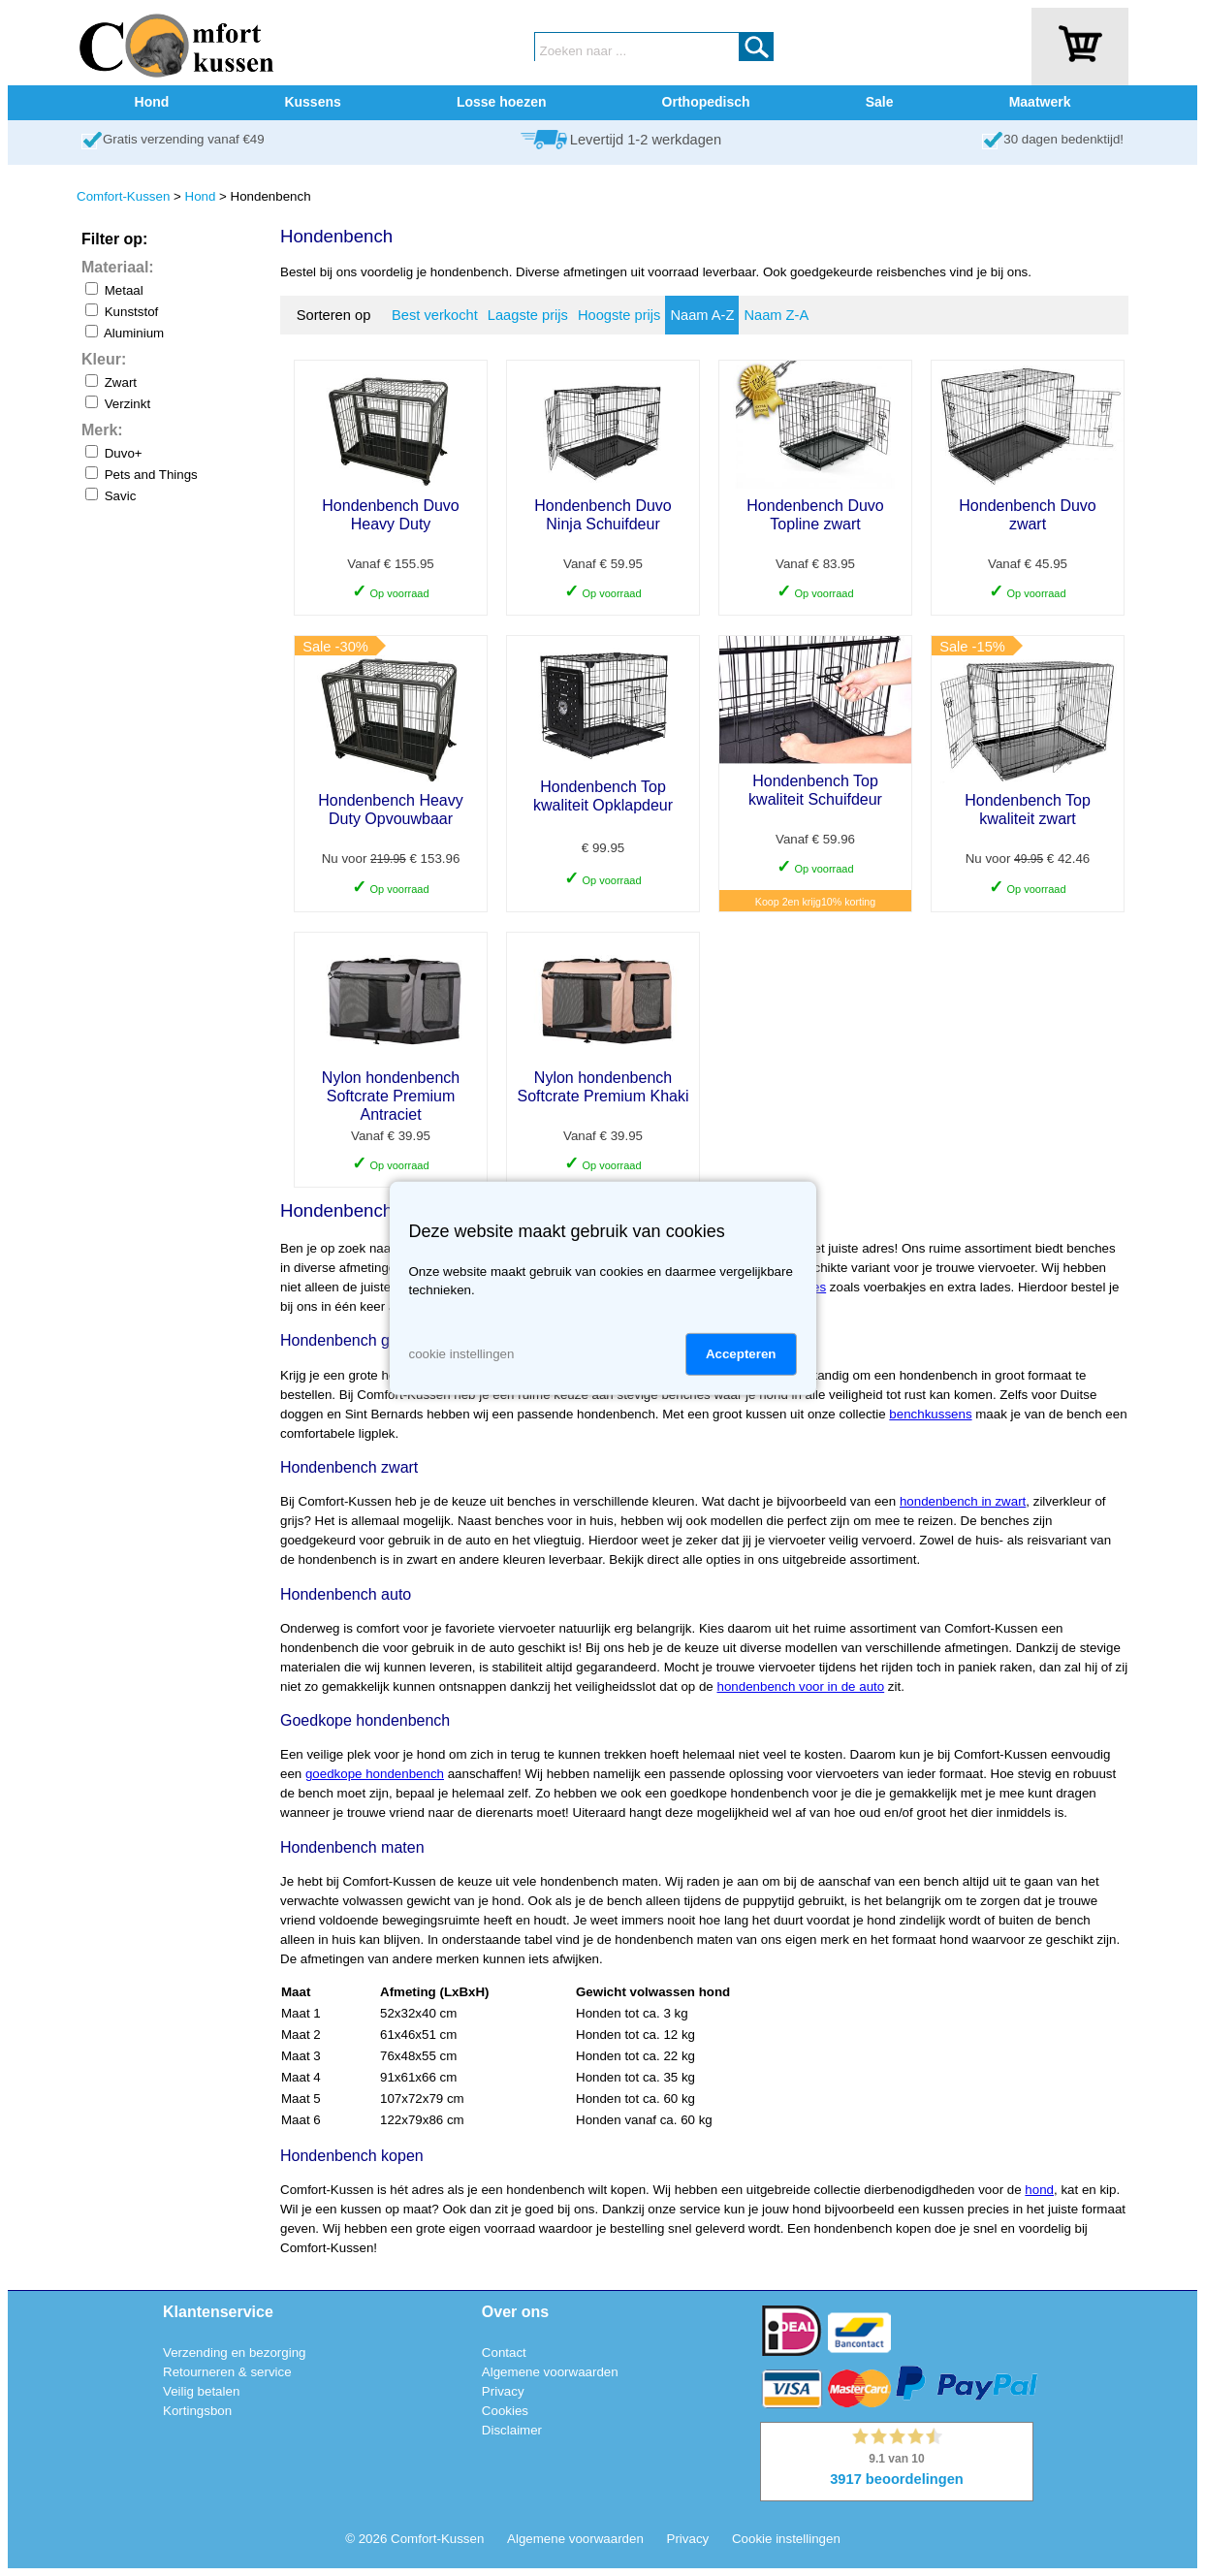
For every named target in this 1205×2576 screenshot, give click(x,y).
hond (1039, 2189)
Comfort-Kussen (123, 196)
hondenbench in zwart (963, 1501)
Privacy (503, 2391)
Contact (504, 2352)
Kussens (312, 102)
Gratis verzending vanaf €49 (184, 139)
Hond (152, 102)
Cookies (505, 2410)
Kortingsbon (197, 2410)
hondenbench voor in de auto (801, 1686)
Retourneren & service (227, 2372)
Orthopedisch (706, 102)
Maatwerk (1040, 102)
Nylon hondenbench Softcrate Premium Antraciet (391, 1096)
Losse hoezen (502, 102)
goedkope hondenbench (374, 1773)
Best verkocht (435, 315)
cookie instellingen (462, 1354)
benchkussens (930, 1414)
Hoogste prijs (619, 315)
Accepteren (741, 1354)
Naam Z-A (776, 315)
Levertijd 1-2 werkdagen (645, 139)
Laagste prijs (528, 315)
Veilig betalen (201, 2391)
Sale (880, 102)
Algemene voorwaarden (550, 2372)
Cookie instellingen (786, 2538)
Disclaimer (512, 2430)
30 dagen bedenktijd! (1063, 139)
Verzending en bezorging (234, 2352)
